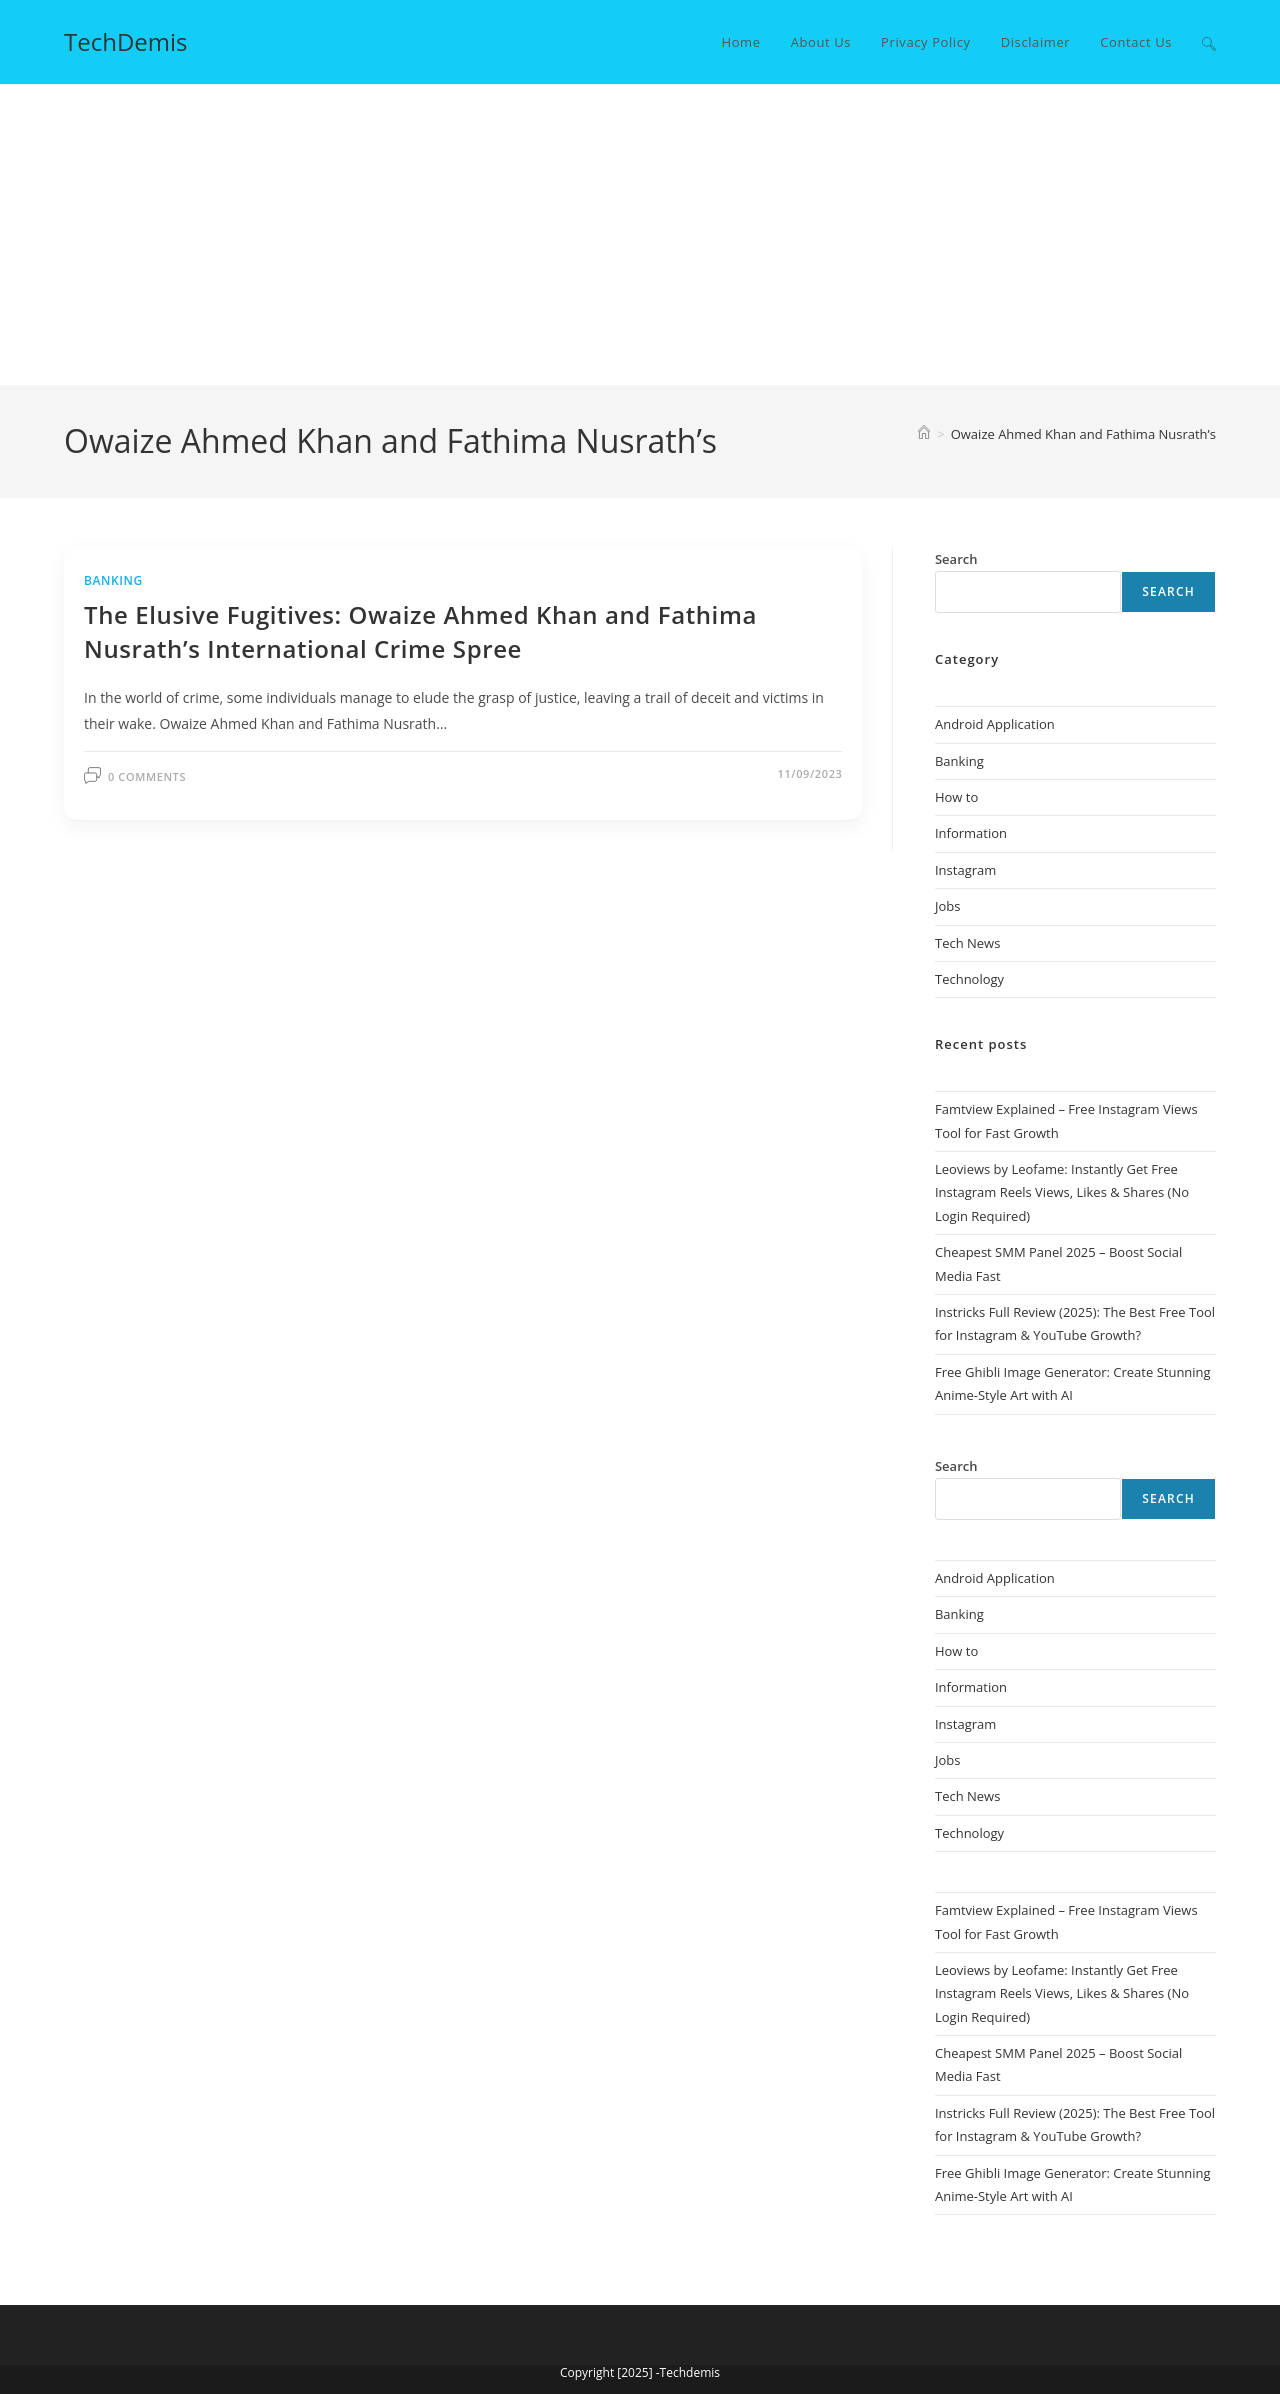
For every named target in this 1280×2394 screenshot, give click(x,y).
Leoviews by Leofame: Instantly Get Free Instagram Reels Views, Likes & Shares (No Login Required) (1062, 1192)
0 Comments (147, 776)
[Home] (924, 434)
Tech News (967, 943)
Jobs (947, 906)
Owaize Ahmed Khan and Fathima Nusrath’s (1083, 434)
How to (956, 797)
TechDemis (126, 41)
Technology (969, 979)
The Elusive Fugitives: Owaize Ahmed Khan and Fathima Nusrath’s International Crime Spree (420, 631)
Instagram (965, 870)
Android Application (995, 724)
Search (1168, 591)
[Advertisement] (640, 235)
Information (971, 833)
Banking (113, 580)
